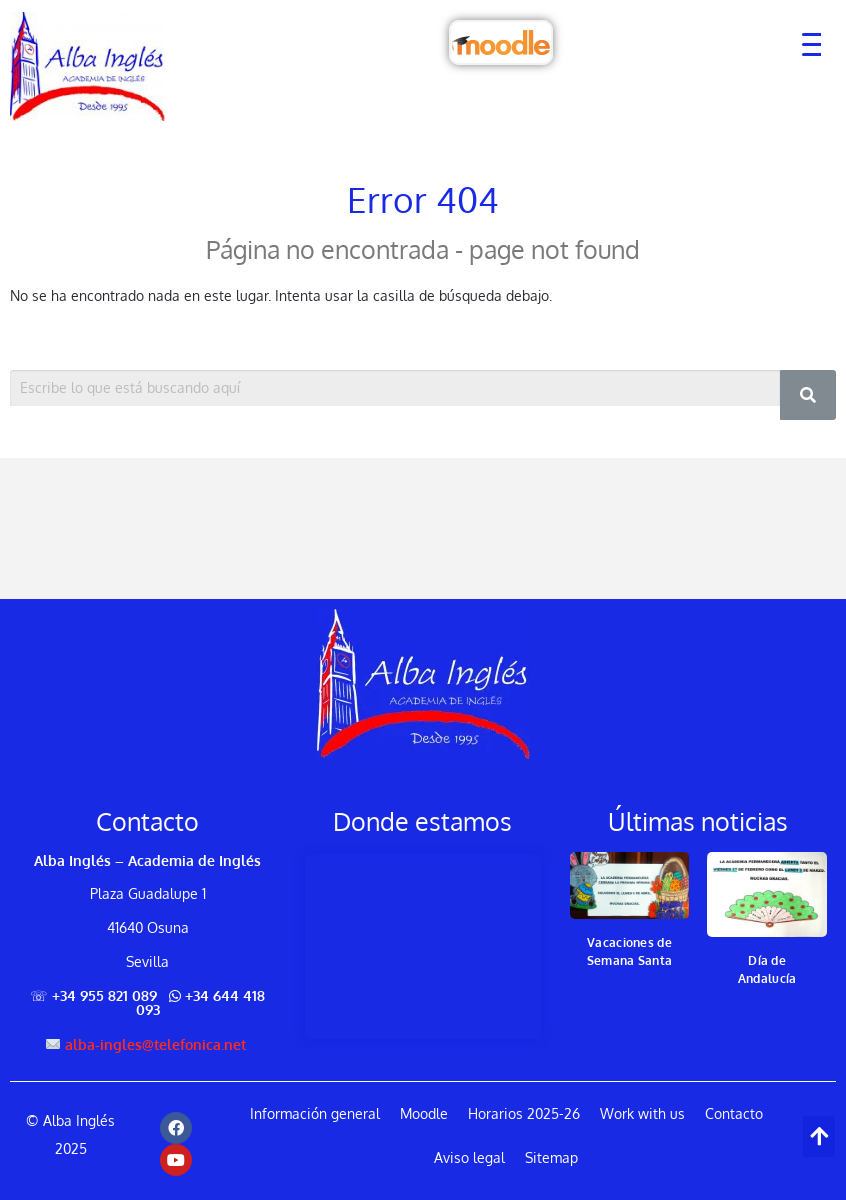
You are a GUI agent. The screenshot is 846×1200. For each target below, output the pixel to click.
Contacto (734, 1113)
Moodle (424, 1113)
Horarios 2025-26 (524, 1113)
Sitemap (551, 1157)
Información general (315, 1113)
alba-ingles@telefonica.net (155, 1043)
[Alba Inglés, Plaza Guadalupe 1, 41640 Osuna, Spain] (422, 946)
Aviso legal (469, 1157)
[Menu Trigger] (802, 43)
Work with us (642, 1113)
